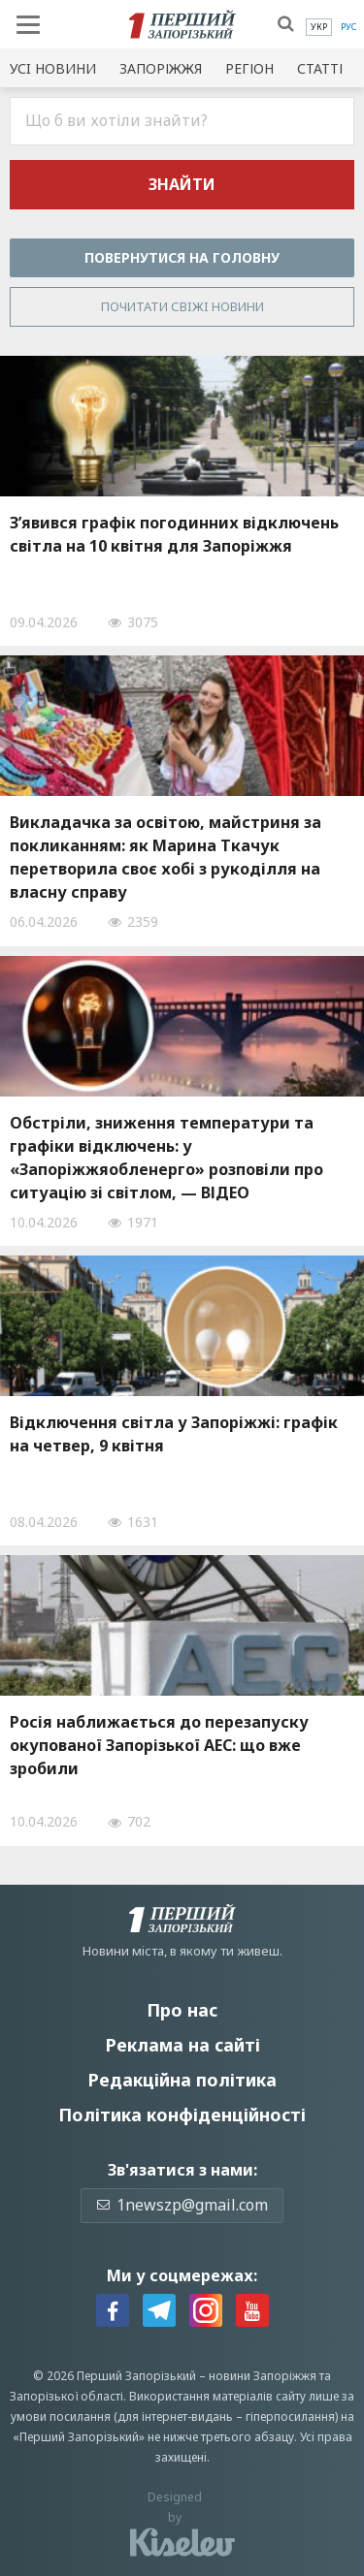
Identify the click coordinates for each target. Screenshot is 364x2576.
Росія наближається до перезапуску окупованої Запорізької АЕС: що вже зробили (159, 1745)
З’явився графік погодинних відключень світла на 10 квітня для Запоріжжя (174, 534)
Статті (320, 68)
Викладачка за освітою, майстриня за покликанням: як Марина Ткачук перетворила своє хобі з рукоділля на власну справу (165, 857)
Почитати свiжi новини (182, 306)
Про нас (182, 2009)
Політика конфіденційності (182, 2114)
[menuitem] (319, 27)
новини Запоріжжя (262, 2376)
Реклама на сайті (182, 2044)
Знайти (182, 184)
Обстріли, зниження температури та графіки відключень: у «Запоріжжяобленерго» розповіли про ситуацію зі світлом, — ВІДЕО (166, 1157)
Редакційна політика (182, 2079)
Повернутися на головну (182, 257)
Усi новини (53, 68)
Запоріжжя (160, 68)
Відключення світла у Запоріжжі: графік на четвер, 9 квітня (174, 1434)
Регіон (249, 68)
